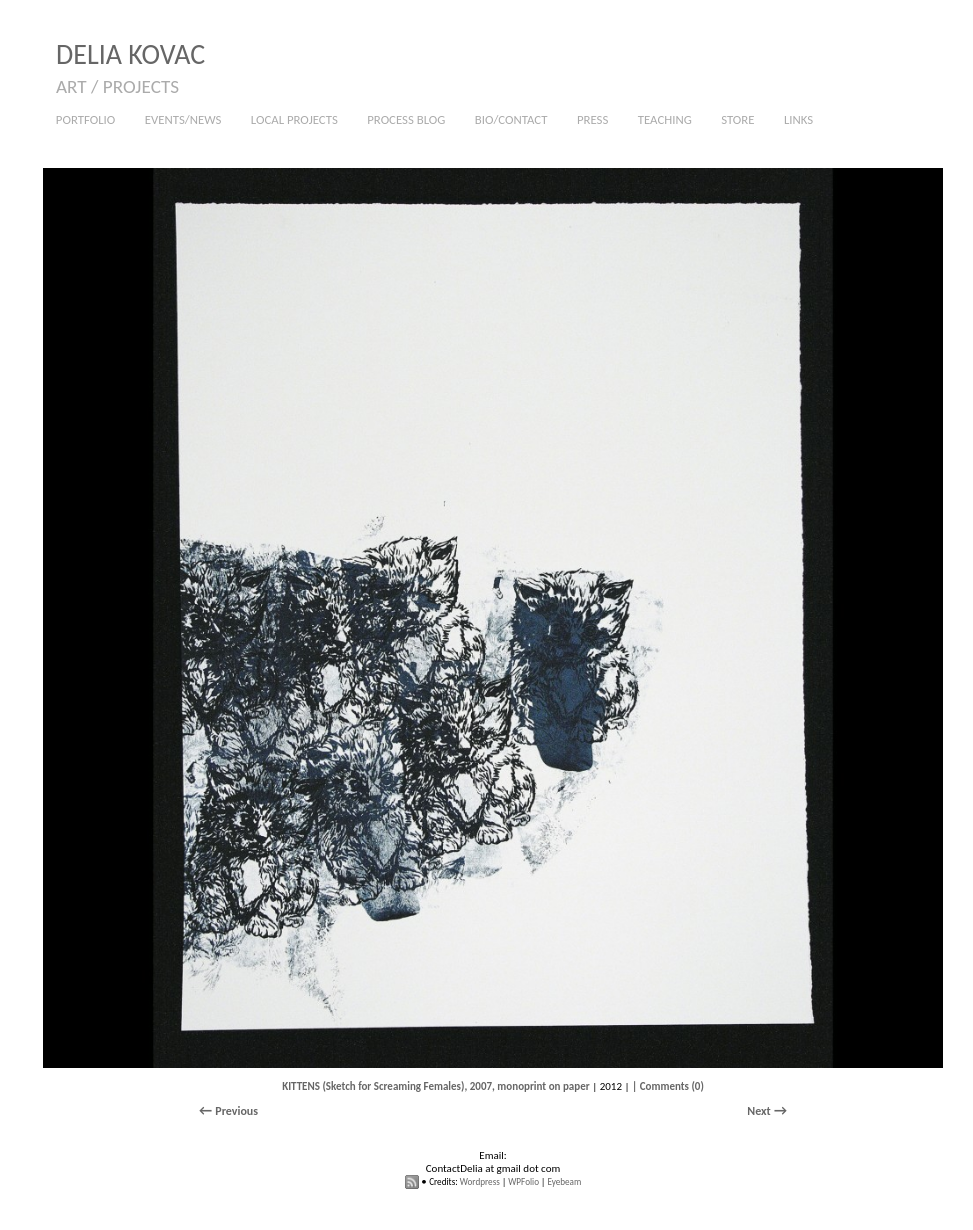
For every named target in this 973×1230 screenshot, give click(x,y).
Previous (236, 1111)
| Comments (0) (668, 1086)
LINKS (798, 119)
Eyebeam (564, 1181)
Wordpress (480, 1181)
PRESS (592, 119)
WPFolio (523, 1181)
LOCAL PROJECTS (294, 119)
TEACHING (660, 120)
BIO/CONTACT (511, 119)
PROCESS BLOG (406, 119)
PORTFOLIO (80, 120)
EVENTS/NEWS (183, 119)
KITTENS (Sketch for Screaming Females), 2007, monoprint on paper (436, 1086)
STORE (737, 119)
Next (758, 1111)
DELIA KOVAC (130, 54)
